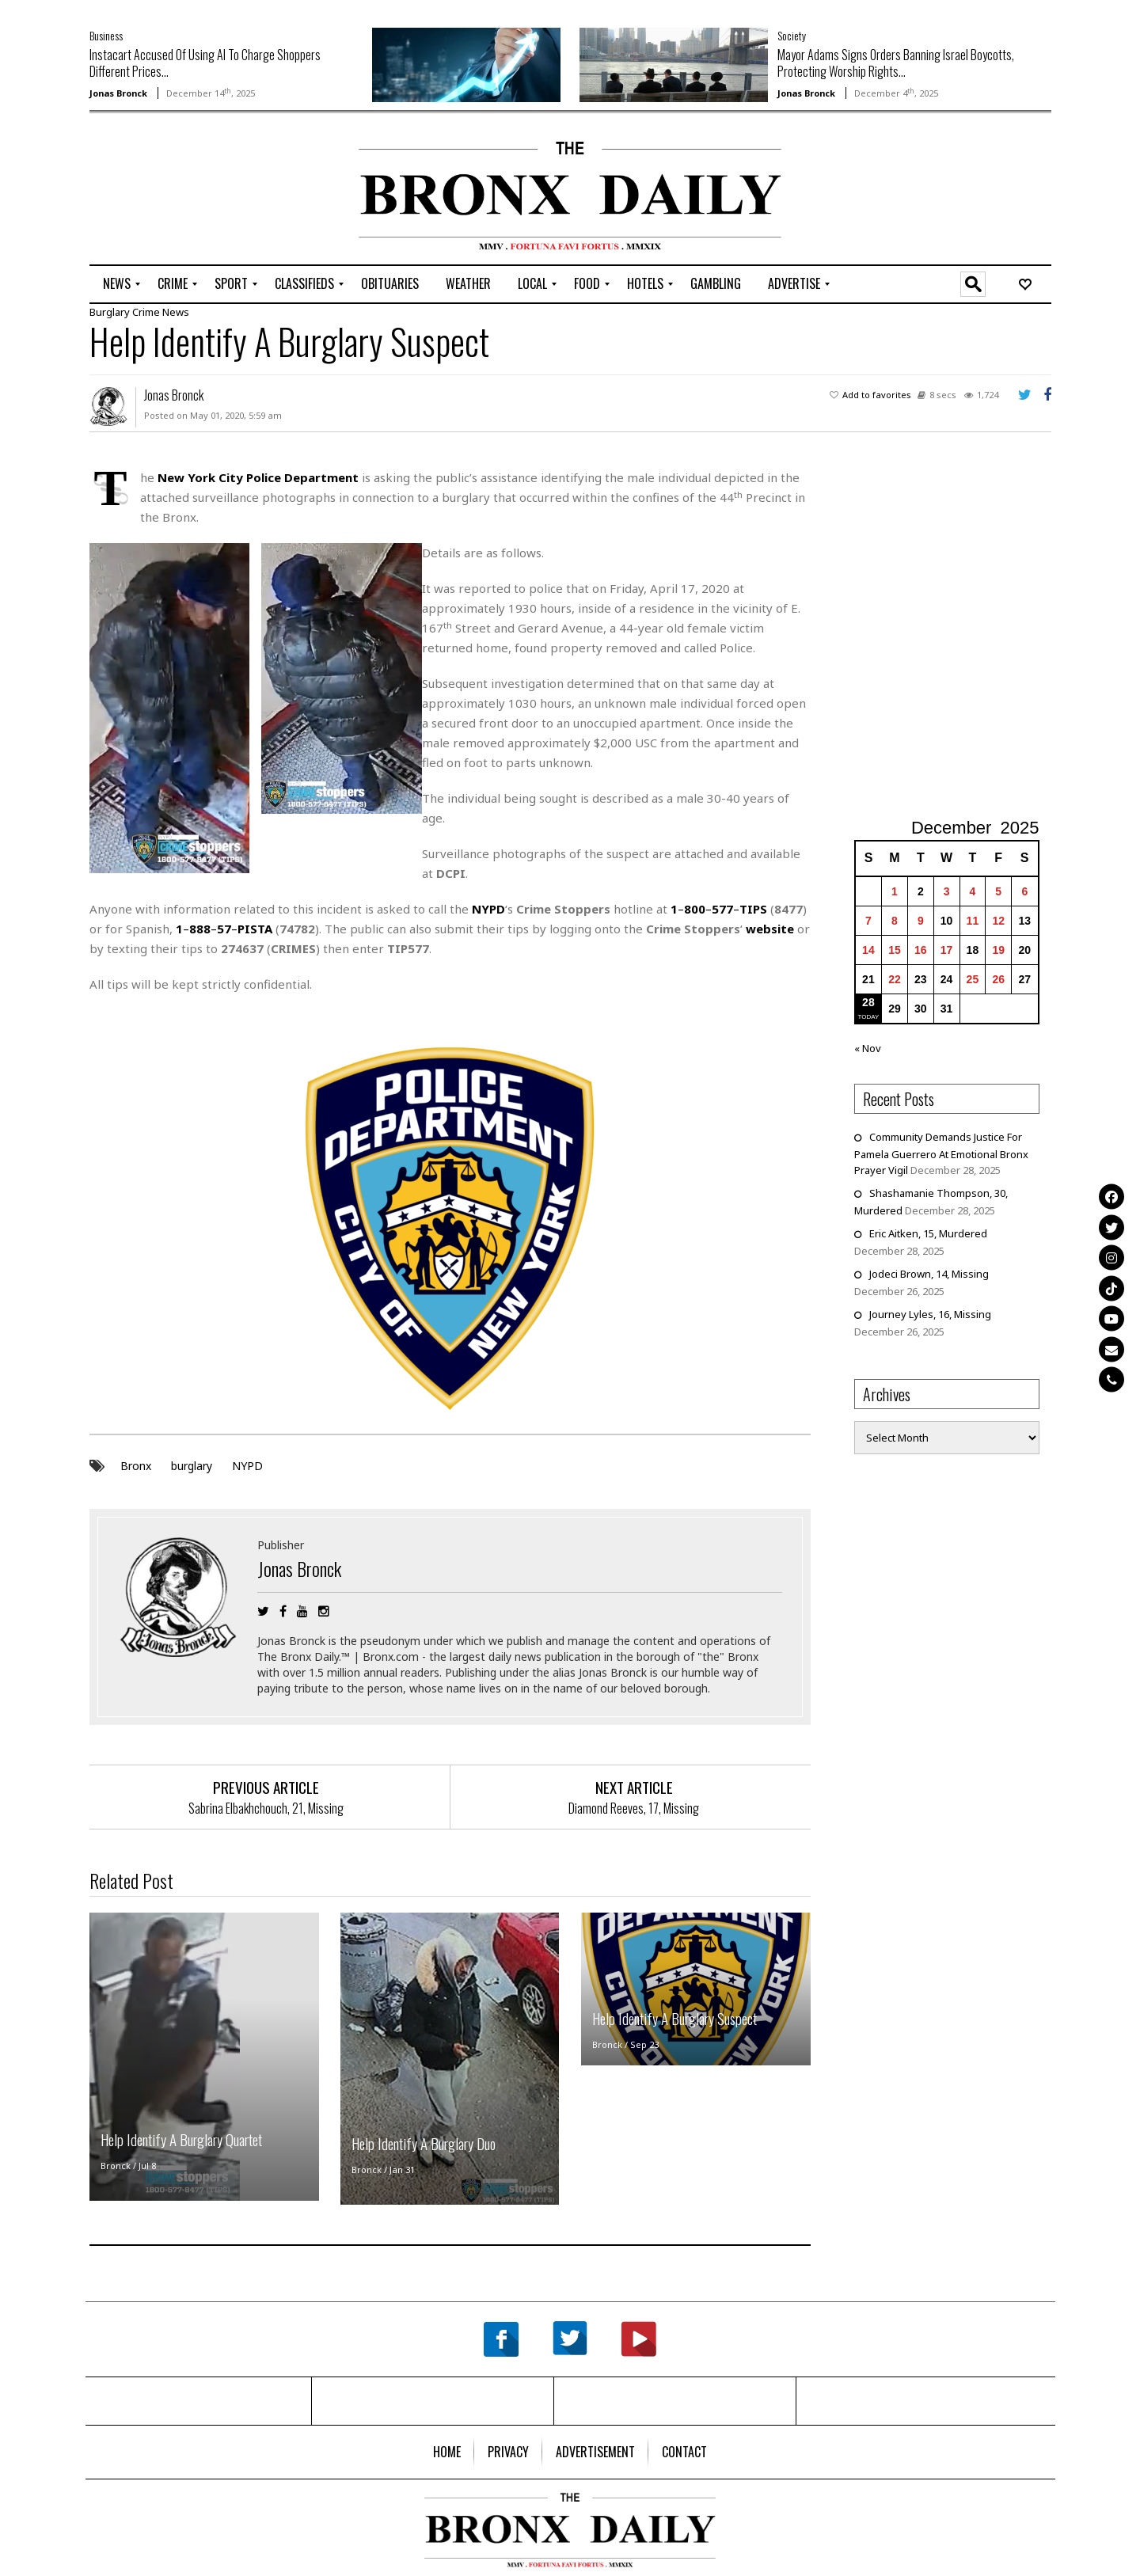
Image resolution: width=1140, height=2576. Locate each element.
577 (722, 909)
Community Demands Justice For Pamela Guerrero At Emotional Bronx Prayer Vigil (941, 1153)
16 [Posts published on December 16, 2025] (920, 950)
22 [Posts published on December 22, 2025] (894, 979)
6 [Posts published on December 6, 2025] (1024, 891)
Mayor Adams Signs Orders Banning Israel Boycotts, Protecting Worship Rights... (895, 63)
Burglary (109, 312)
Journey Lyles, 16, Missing (930, 1314)
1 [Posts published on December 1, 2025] (894, 891)
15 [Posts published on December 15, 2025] (894, 950)
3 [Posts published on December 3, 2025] (947, 891)
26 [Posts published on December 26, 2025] (998, 979)
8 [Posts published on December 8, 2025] (894, 920)
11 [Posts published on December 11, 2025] (973, 920)
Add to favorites (876, 395)
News (175, 312)
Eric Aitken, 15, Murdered (928, 1233)
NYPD (247, 1464)
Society (791, 35)
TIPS (753, 909)
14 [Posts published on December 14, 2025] (868, 950)
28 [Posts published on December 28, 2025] (868, 1002)
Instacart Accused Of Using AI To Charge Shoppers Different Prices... (205, 63)
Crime (146, 312)
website (770, 929)
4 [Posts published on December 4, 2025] (973, 891)
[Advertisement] (182, 191)
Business (106, 35)
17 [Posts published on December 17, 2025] (946, 950)
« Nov (867, 1048)
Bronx (135, 1464)
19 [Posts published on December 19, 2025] (998, 950)
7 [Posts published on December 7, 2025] (868, 920)
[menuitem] (116, 284)
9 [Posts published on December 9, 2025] (921, 920)
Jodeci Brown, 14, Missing (929, 1274)
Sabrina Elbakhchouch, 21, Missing (266, 1807)
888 (200, 929)
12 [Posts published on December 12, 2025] (998, 920)
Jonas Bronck (118, 93)
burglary (191, 1464)
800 (694, 909)
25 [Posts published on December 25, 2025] (973, 979)
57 (224, 929)
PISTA (255, 929)
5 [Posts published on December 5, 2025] (998, 891)
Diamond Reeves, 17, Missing (633, 1807)
